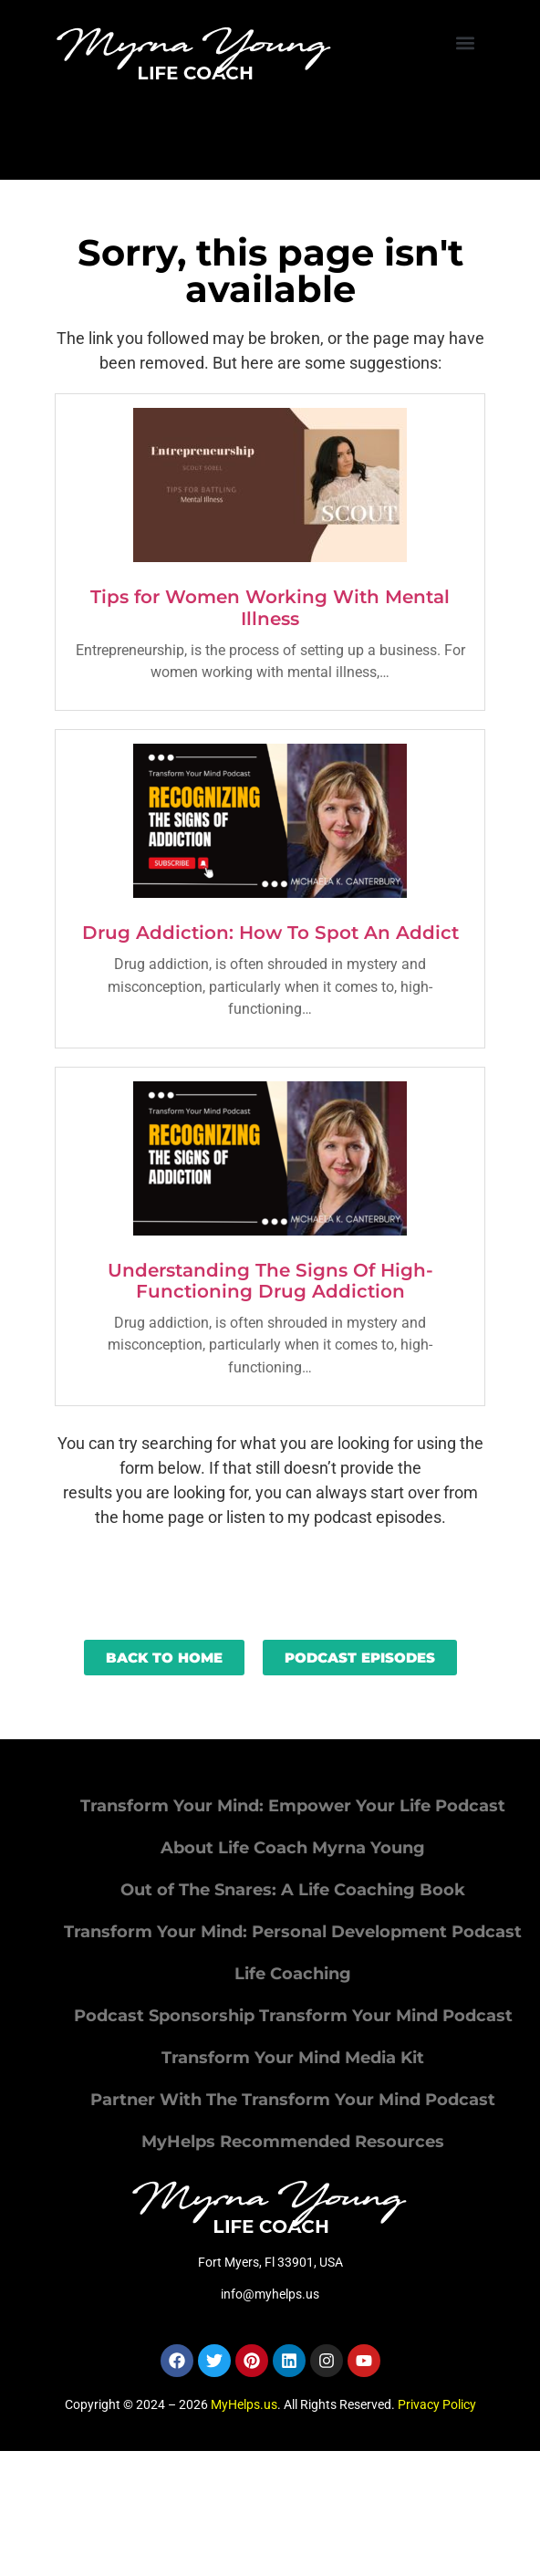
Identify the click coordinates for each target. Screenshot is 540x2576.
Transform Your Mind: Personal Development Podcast (293, 1932)
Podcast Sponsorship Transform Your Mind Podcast (293, 2016)
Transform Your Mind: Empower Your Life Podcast (292, 1806)
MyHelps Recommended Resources (292, 2142)
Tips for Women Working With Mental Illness (270, 608)
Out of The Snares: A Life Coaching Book (292, 1890)
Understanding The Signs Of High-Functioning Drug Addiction (270, 1281)
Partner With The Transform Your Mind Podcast (292, 2100)
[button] (466, 42)
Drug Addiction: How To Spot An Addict (270, 933)
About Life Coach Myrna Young (293, 1848)
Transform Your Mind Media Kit (292, 2058)
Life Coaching (292, 1974)
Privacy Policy (437, 2404)
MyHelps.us (244, 2404)
